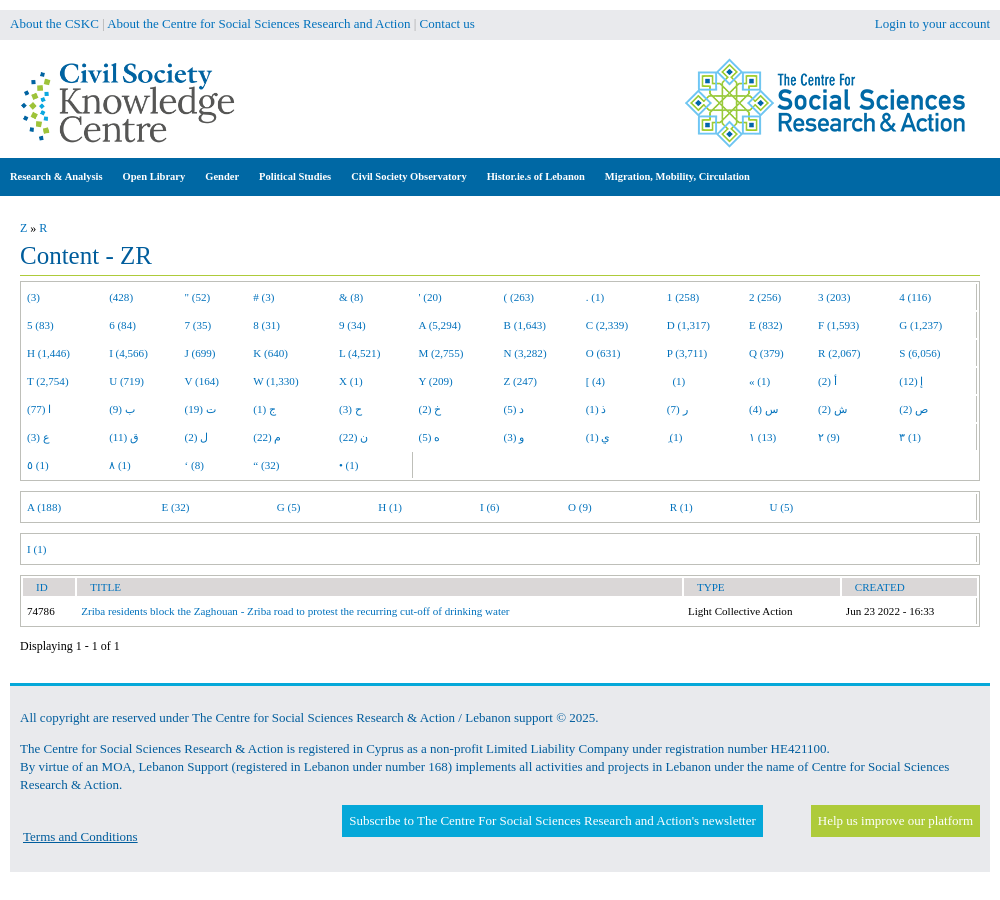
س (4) (763, 409)
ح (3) (350, 409)
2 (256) (765, 297)
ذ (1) (596, 409)
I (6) (489, 507)
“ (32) (266, 465)
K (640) (270, 353)
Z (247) (521, 381)
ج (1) (264, 409)
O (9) (580, 507)
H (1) (390, 507)
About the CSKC (54, 23)
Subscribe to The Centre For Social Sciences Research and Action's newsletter (552, 820)
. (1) (595, 297)
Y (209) (436, 381)
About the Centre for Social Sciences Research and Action (258, 23)
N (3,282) (525, 353)
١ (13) (762, 437)
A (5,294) (440, 325)
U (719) (126, 381)
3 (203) (834, 297)
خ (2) (430, 409)
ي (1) (598, 437)
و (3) (514, 437)
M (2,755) (441, 353)
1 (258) (683, 297)
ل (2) (197, 437)
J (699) (200, 353)
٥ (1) (38, 465)
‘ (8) (194, 465)
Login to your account (932, 23)
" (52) (198, 297)
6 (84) (122, 325)
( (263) (519, 297)
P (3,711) (687, 353)
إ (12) (911, 381)
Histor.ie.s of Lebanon (536, 176)
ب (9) (122, 409)
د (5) (514, 409)
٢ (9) (829, 437)
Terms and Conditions (80, 836)
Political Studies (295, 176)
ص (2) (913, 409)
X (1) (351, 381)
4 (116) (915, 297)
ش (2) (832, 409)
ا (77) (39, 409)
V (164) (202, 381)
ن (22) (353, 437)
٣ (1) (910, 437)
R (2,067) (839, 353)
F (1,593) (838, 325)
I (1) (36, 549)
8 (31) (266, 325)
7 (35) (198, 325)
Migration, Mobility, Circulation (677, 176)
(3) (33, 297)
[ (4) (595, 381)
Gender (222, 176)
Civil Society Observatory (408, 176)
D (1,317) (688, 325)
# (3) (263, 297)
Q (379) (766, 353)
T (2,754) (48, 381)
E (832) (766, 325)
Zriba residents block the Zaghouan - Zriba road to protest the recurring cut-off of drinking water (295, 611)
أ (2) (827, 381)
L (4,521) (359, 353)
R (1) (681, 507)
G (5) (289, 507)
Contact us (447, 23)
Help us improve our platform (895, 820)
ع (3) (38, 437)
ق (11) (124, 437)
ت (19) (200, 409)
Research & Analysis (56, 176)
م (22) (267, 437)
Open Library (154, 176)
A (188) (44, 507)
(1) (676, 381)
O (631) (603, 353)
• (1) (349, 465)
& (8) (351, 297)
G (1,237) (920, 325)
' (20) (430, 297)
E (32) (176, 507)
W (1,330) (275, 381)
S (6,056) (919, 353)
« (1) (759, 381)
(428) (121, 297)
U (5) (781, 507)
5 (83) (40, 325)
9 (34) (352, 325)
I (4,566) (128, 353)
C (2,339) (607, 325)
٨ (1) (120, 465)
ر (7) (677, 409)
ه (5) (430, 437)
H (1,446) (48, 353)
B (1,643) (525, 325)
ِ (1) (675, 437)
